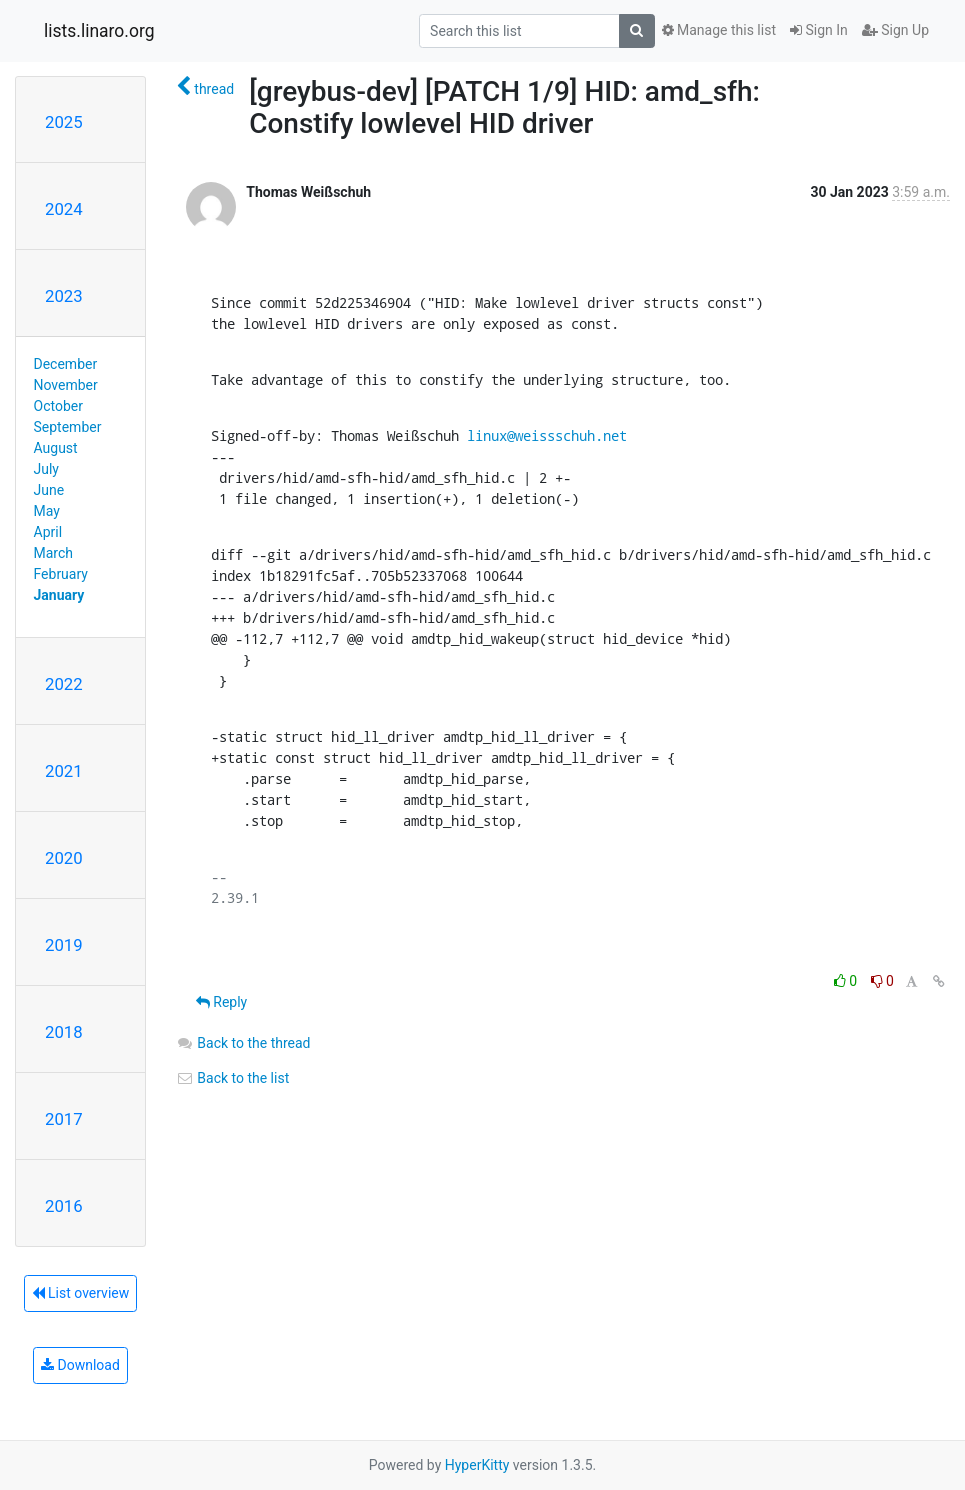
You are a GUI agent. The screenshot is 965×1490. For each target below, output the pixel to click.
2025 (64, 122)
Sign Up (895, 30)
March (54, 553)
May (47, 511)
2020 (64, 858)
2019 (64, 945)
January (59, 595)
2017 (64, 1119)
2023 (64, 296)
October (58, 406)
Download (80, 1365)
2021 (64, 771)
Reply (221, 1002)
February (61, 574)
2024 (64, 209)
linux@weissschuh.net (547, 435)
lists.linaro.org (99, 31)
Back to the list (232, 1078)
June (49, 490)
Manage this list (719, 30)
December (66, 364)
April (48, 532)
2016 (64, 1206)
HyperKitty (477, 1465)
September (68, 427)
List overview (81, 1293)
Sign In (819, 30)
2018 (64, 1032)
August (56, 448)
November (66, 385)
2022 (64, 684)
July (46, 469)
